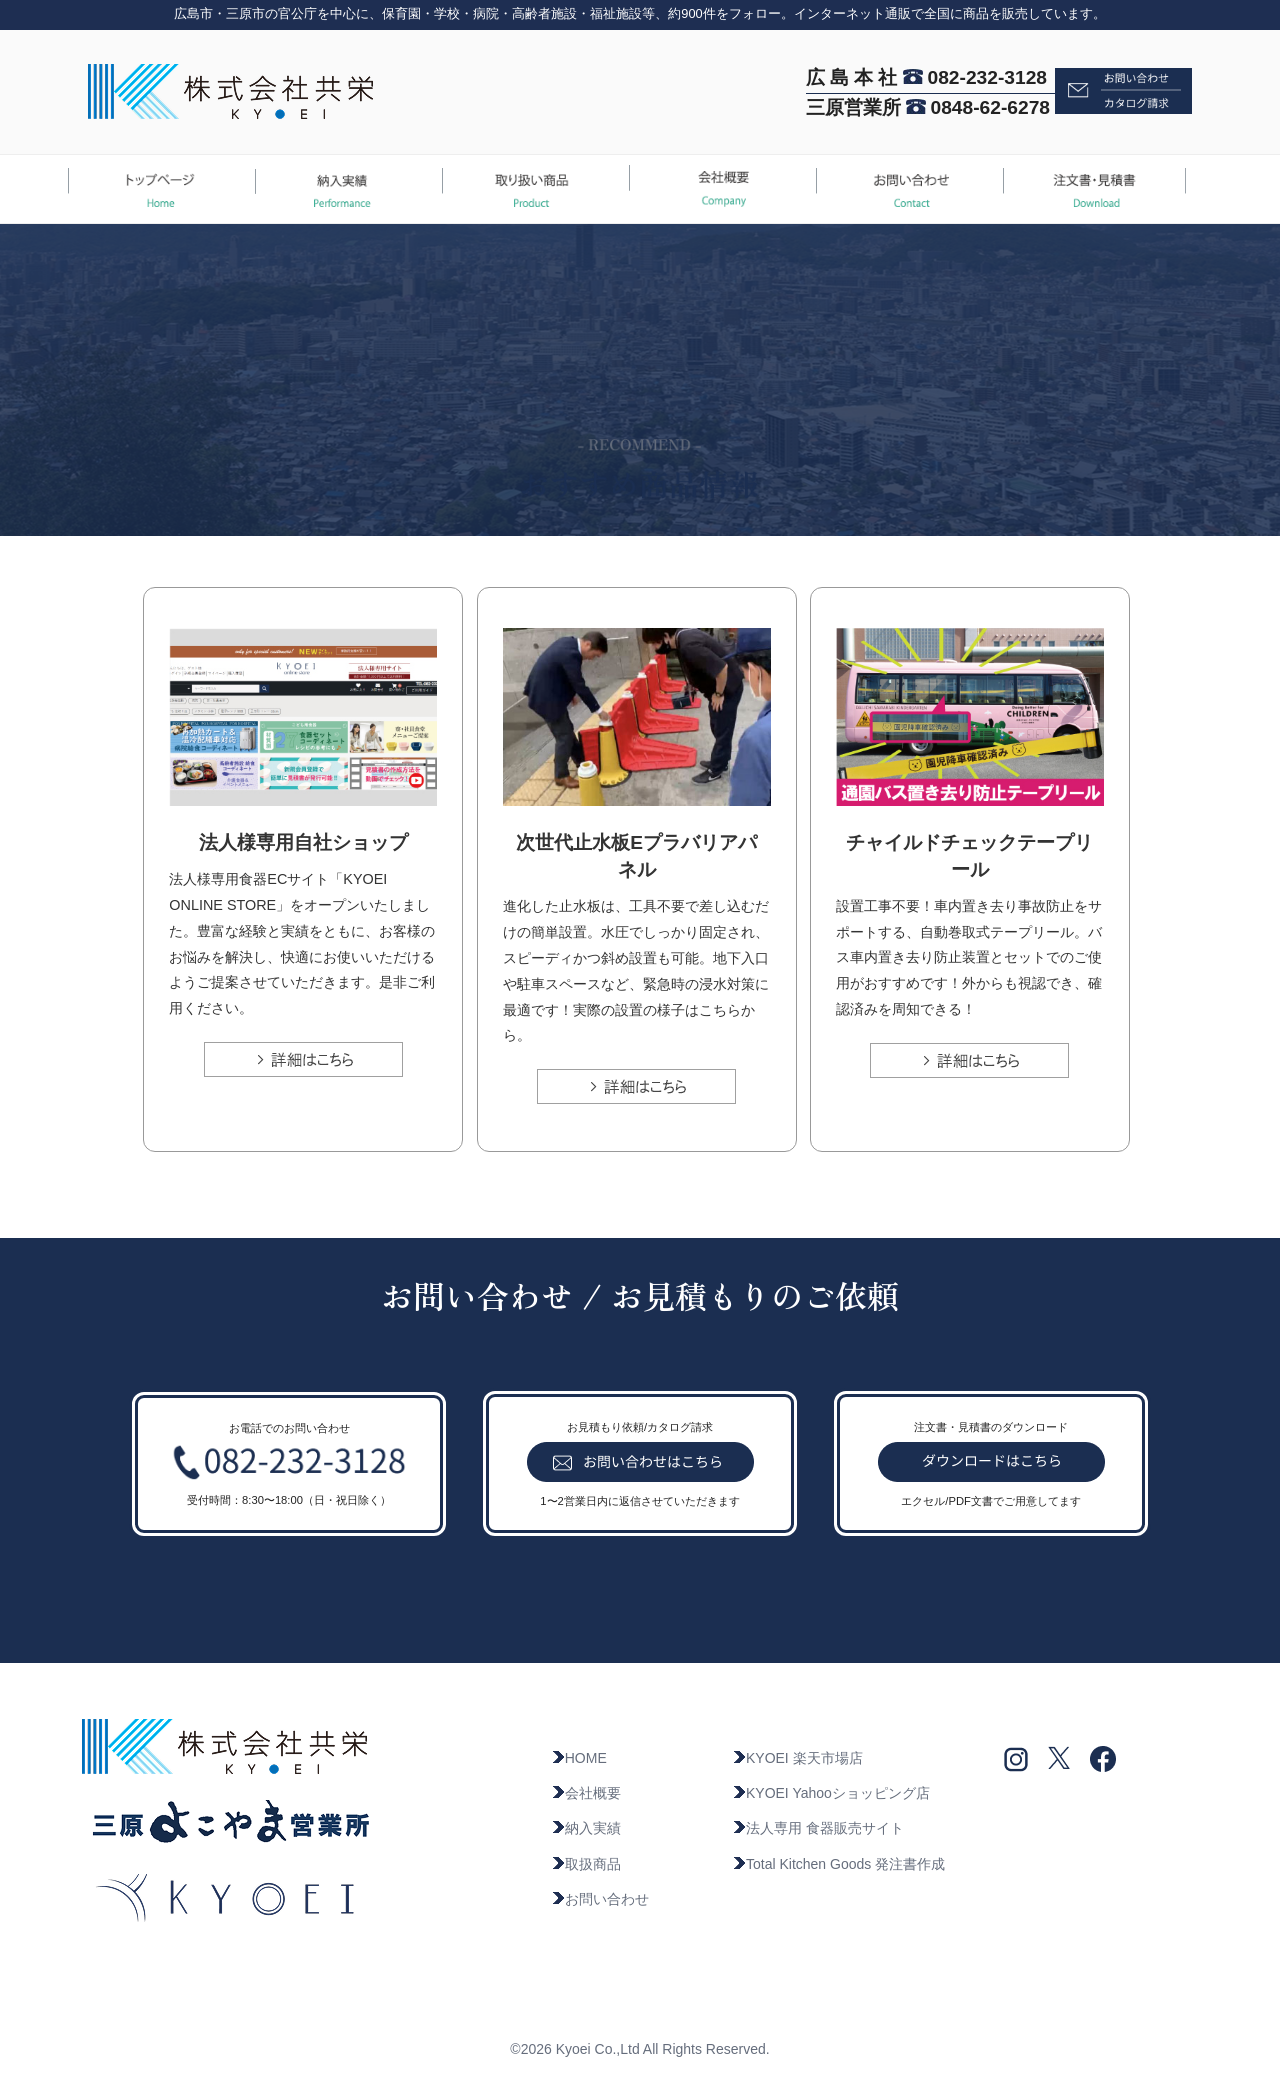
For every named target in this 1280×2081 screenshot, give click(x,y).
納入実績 (586, 1828)
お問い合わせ (600, 1899)
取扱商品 (586, 1864)
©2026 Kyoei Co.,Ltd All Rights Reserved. (639, 2049)
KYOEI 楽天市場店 (797, 1758)
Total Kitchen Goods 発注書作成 (838, 1864)
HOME (579, 1758)
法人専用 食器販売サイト (818, 1828)
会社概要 (586, 1793)
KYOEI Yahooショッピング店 (831, 1793)
